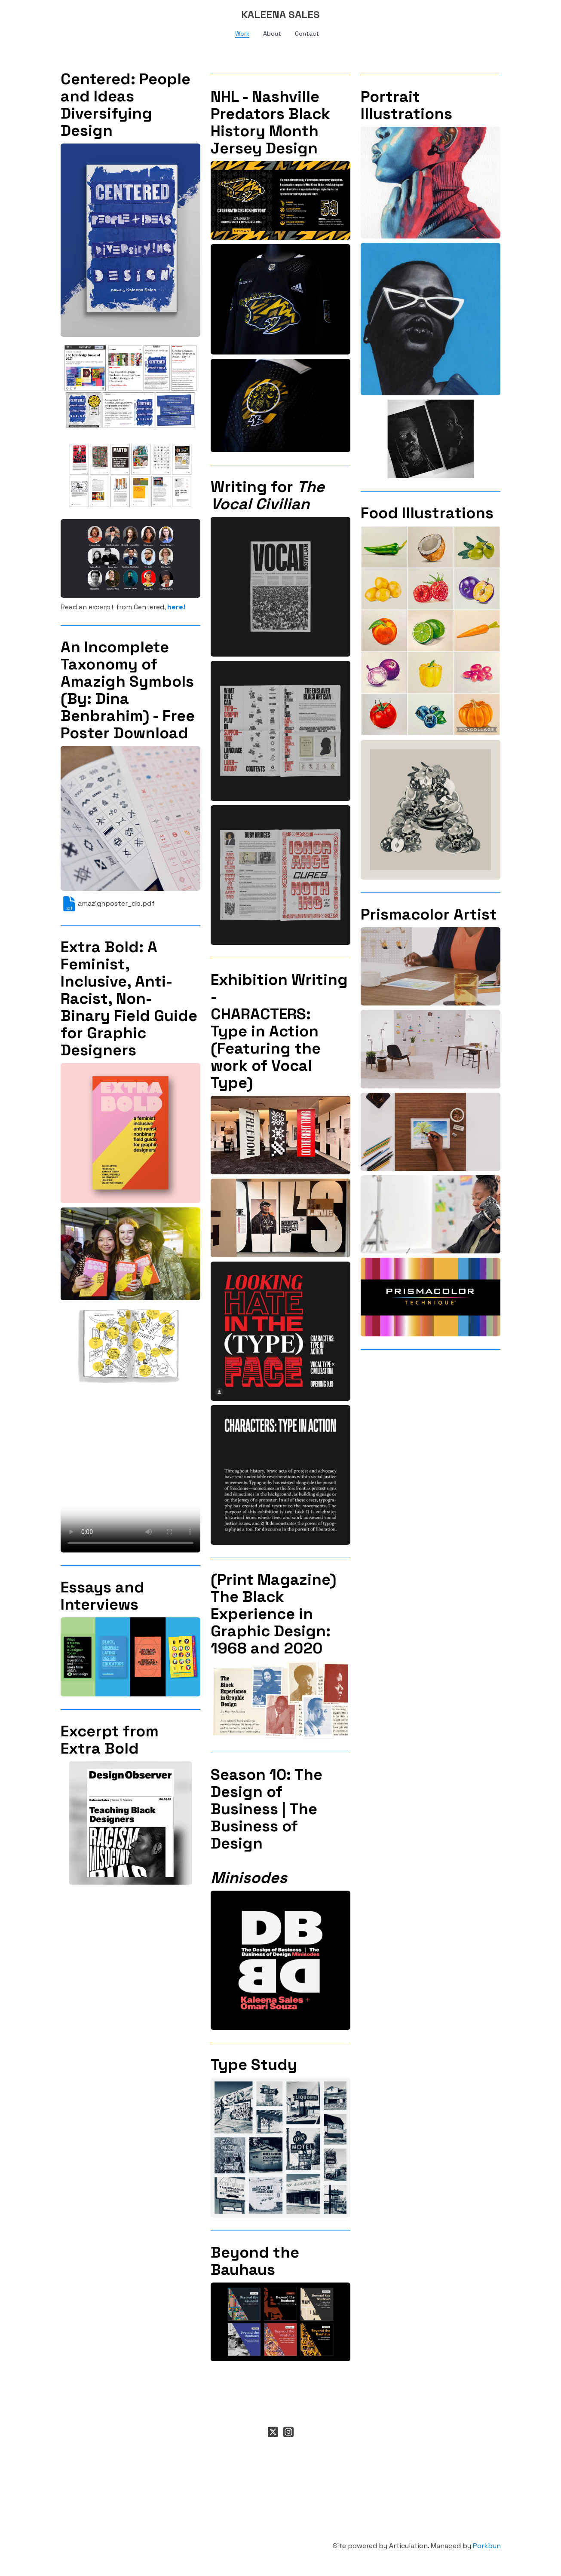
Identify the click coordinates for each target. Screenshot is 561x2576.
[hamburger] (23, 14)
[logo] (281, 14)
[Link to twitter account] (273, 2432)
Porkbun (487, 2545)
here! (176, 606)
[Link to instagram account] (288, 2432)
